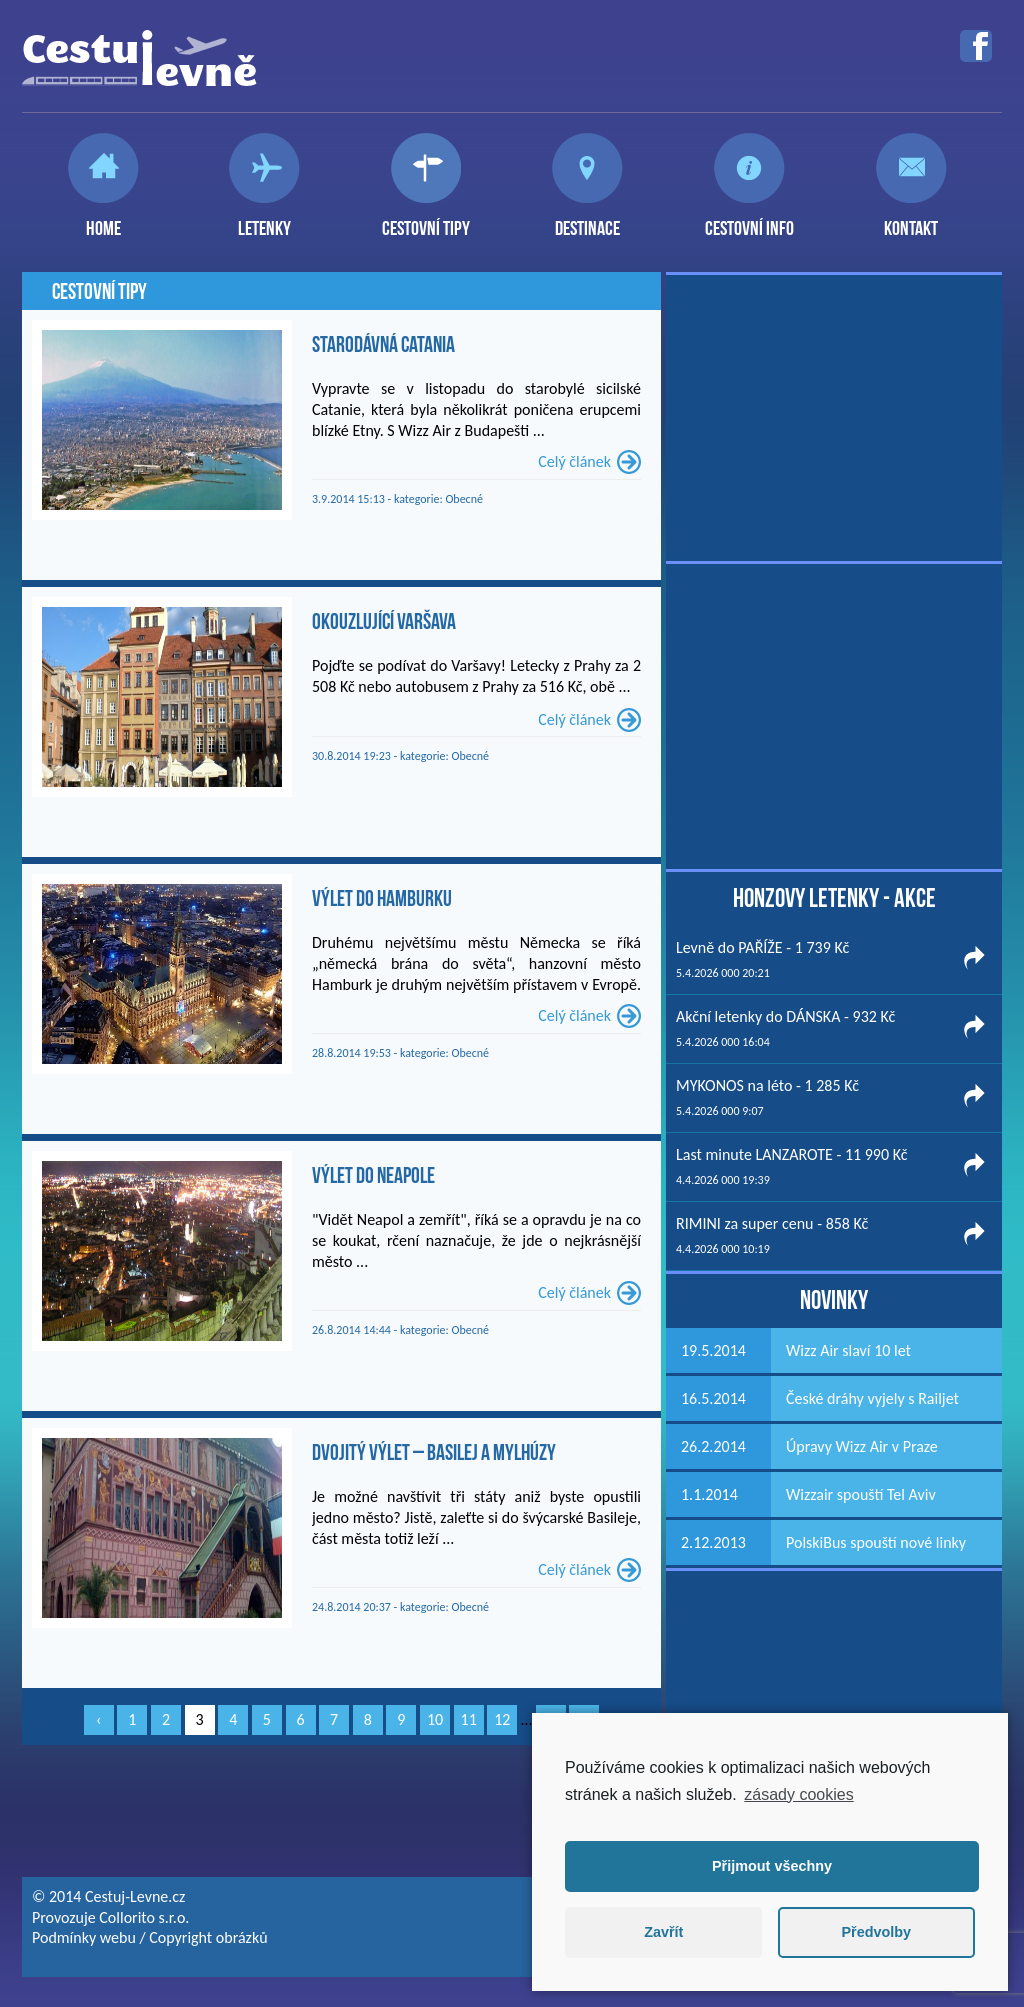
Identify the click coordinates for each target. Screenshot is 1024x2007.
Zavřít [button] (663, 1932)
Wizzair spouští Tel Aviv (861, 1494)
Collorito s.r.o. (144, 1917)
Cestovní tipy (426, 220)
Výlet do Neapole (373, 1175)
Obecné (464, 499)
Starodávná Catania (383, 344)
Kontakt (911, 220)
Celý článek (574, 461)
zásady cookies (798, 1794)
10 (435, 1719)
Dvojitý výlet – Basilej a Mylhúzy (434, 1452)
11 (469, 1719)
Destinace (587, 220)
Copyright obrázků (208, 1937)
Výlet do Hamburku (382, 898)
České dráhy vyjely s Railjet (872, 1398)
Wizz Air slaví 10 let (848, 1350)
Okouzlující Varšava (384, 621)
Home (103, 220)
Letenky (264, 220)
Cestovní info (749, 220)
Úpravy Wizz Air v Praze (862, 1446)
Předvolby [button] (876, 1932)
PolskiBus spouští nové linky (876, 1542)
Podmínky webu (84, 1937)
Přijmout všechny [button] (772, 1866)
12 (502, 1719)
